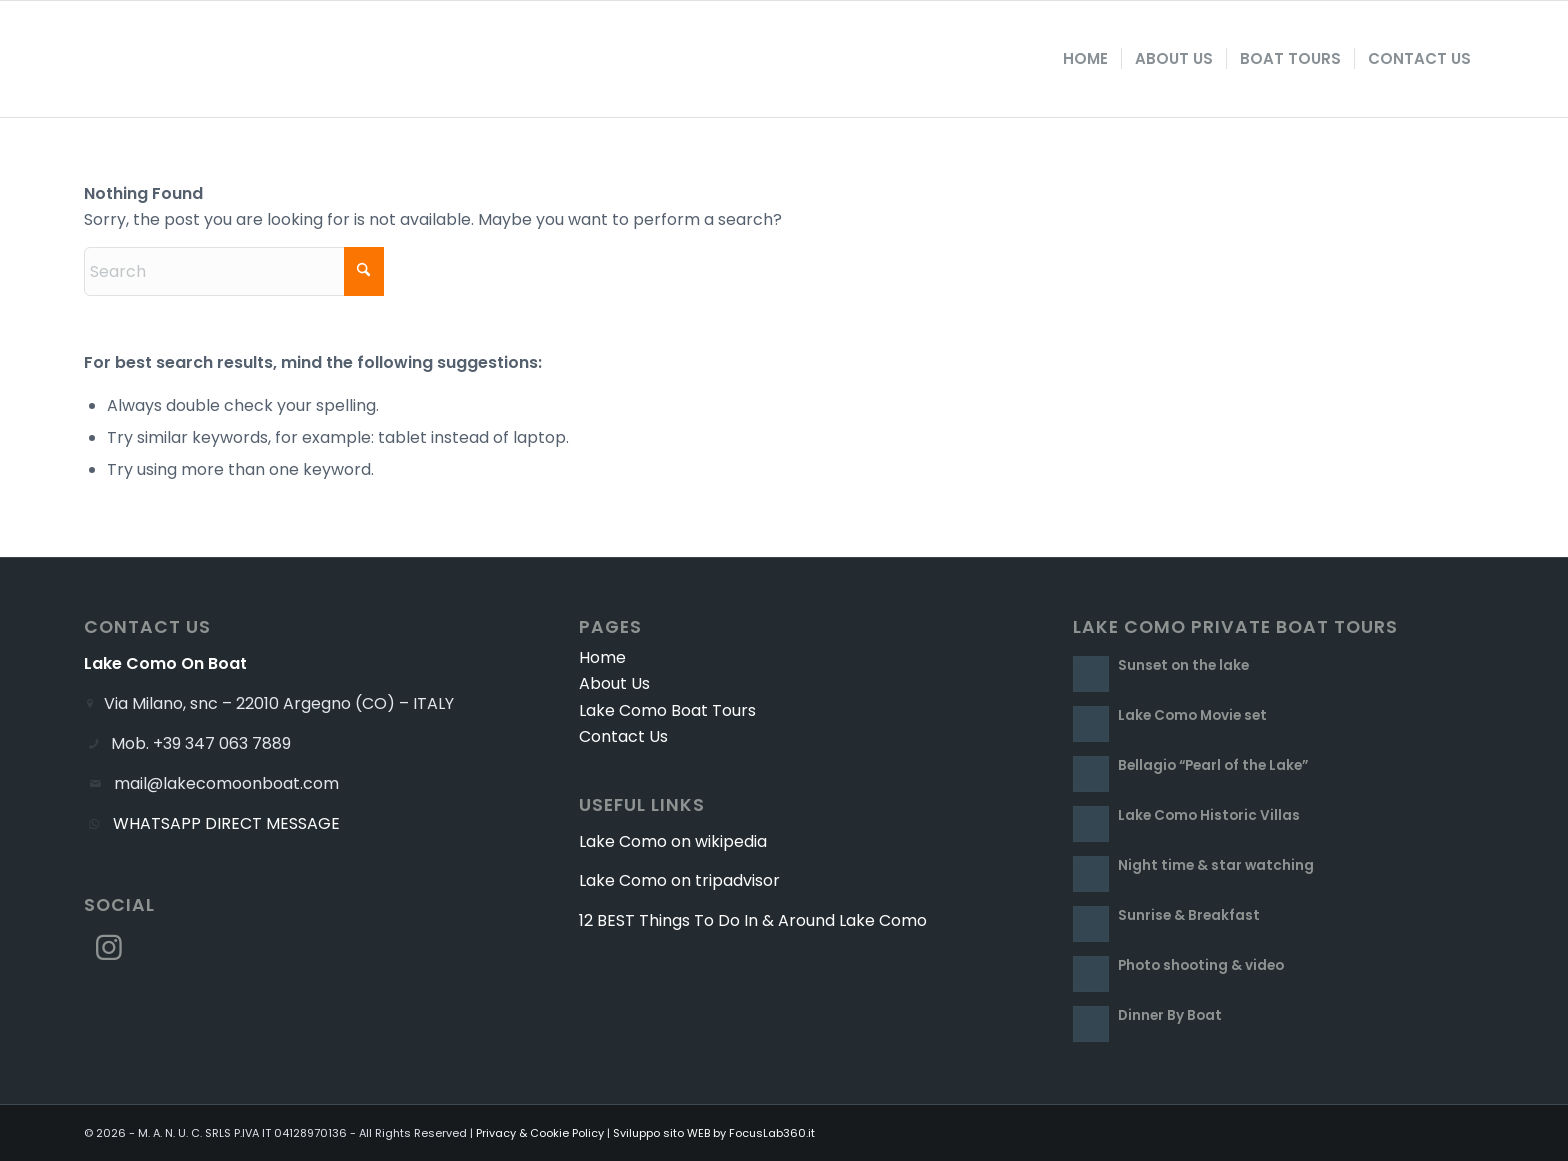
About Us (614, 683)
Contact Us (623, 736)
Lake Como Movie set (1192, 715)
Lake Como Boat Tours (667, 710)
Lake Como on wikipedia (673, 841)
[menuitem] (1085, 59)
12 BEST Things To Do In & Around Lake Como (753, 920)
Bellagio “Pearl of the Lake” (1213, 765)
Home (602, 657)
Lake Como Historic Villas (1209, 815)
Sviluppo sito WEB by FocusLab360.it (714, 1133)
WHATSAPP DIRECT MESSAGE (226, 823)
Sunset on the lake (1183, 665)
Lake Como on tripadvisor (679, 880)
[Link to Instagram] (109, 948)
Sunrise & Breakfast (1189, 915)
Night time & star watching (1216, 865)
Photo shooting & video (1201, 965)
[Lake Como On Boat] (193, 59)
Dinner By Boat (1170, 1015)
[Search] (234, 271)
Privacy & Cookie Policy (540, 1133)
